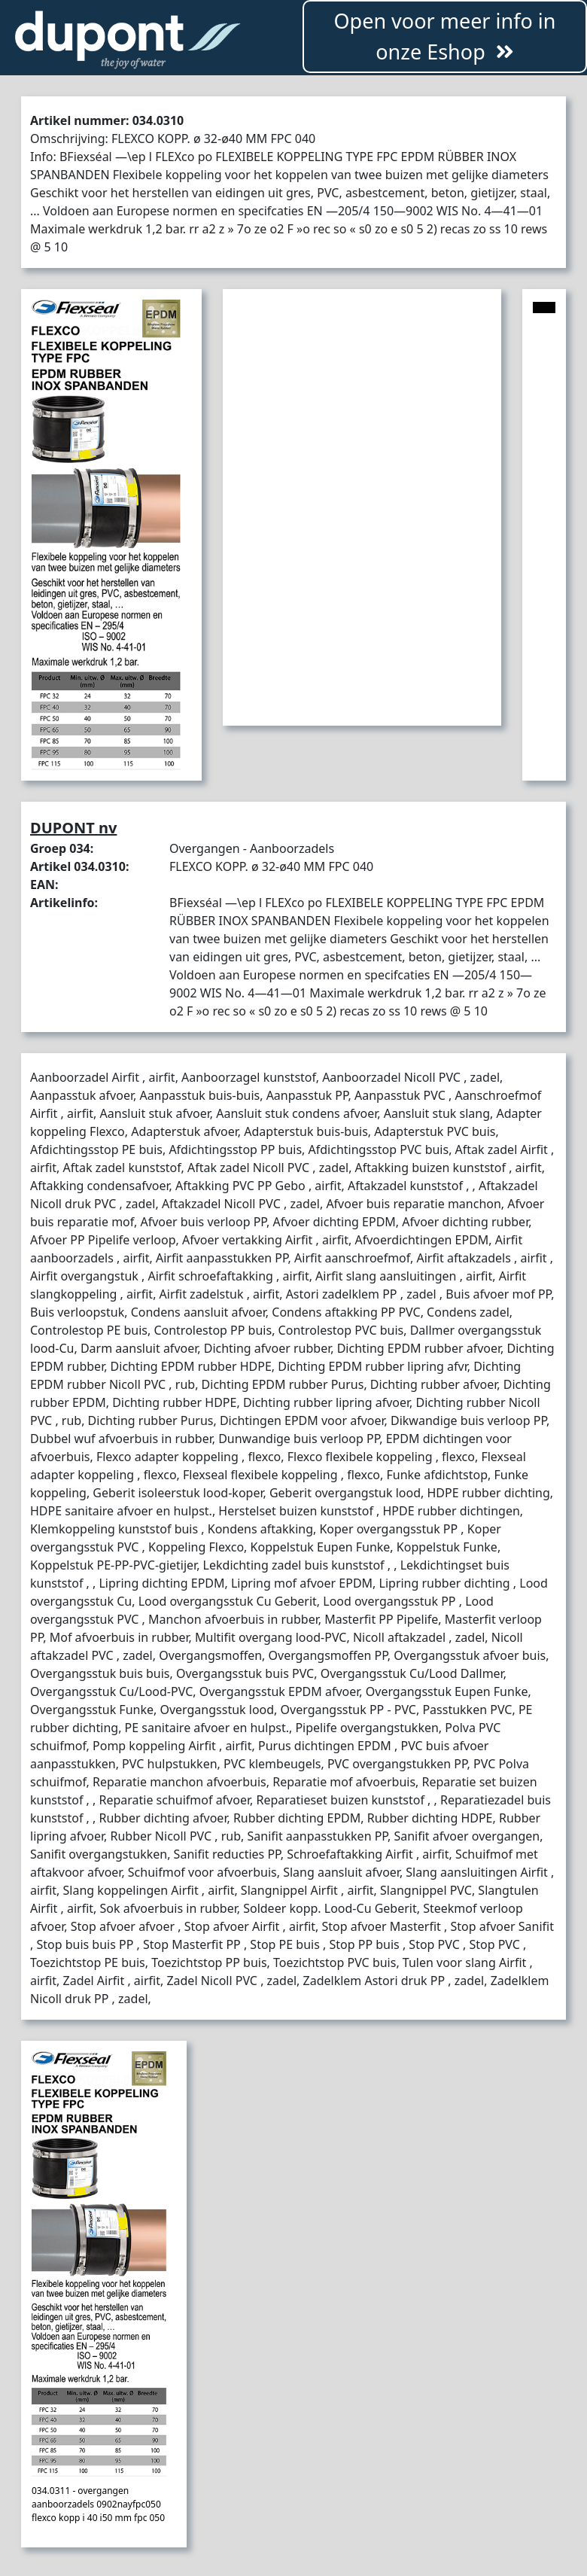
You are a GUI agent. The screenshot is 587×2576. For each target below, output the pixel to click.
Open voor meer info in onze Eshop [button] (444, 36)
